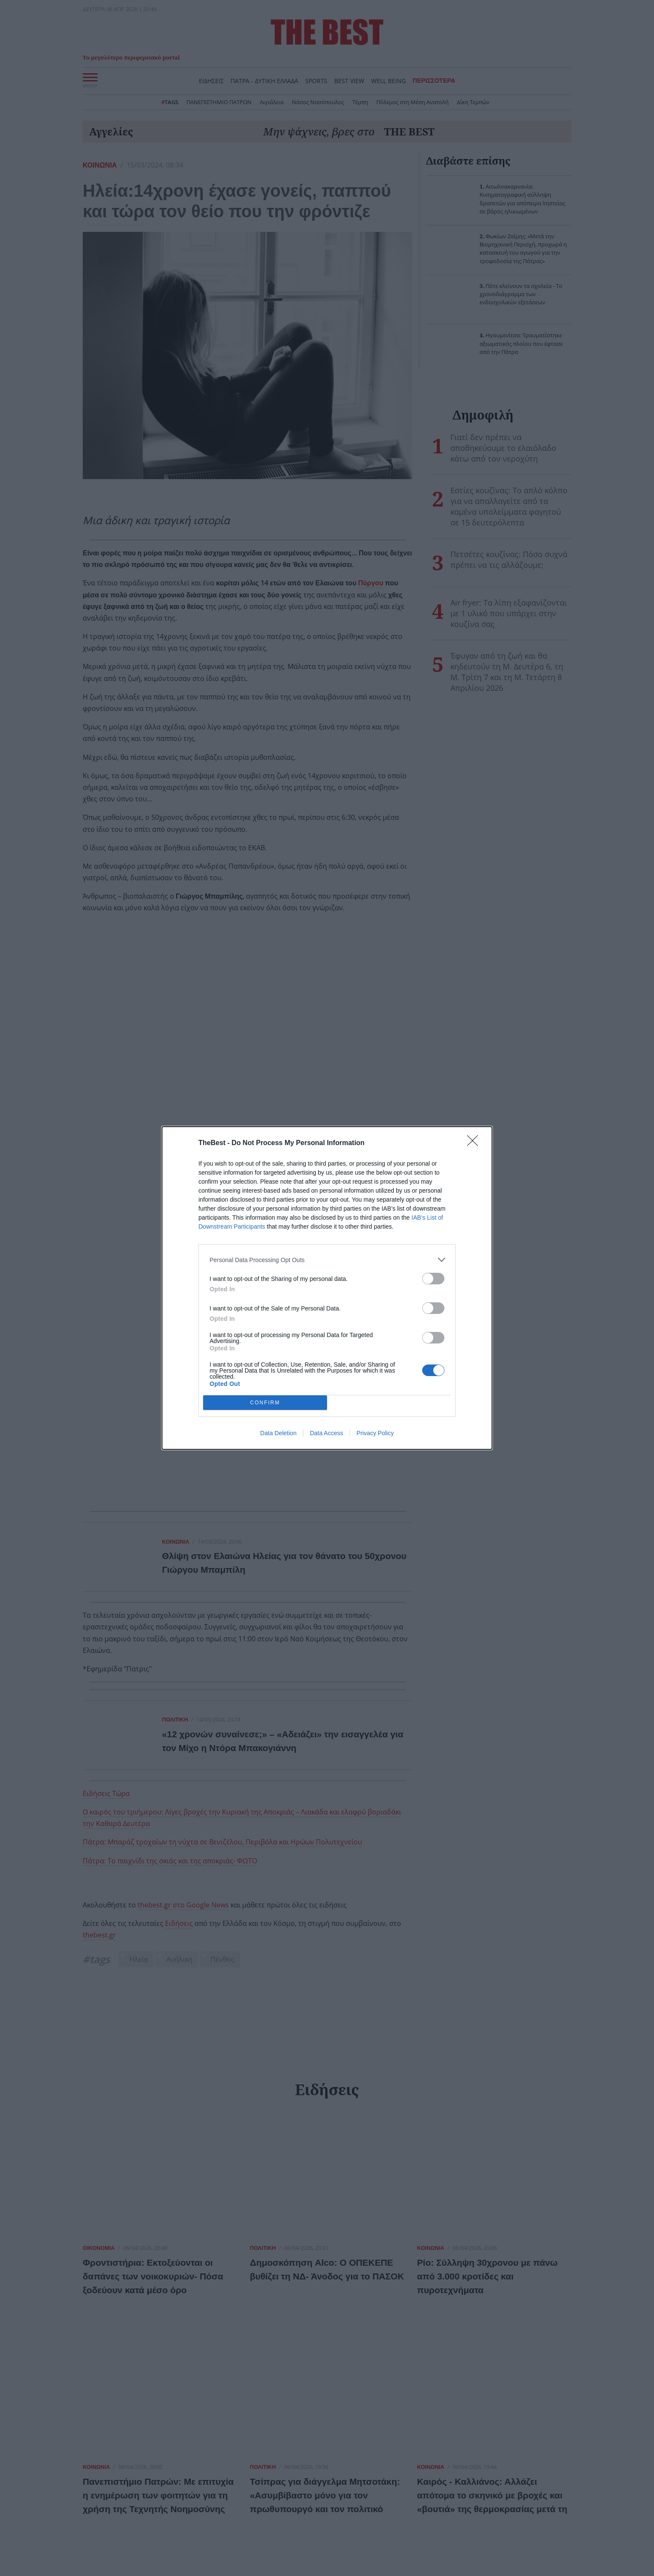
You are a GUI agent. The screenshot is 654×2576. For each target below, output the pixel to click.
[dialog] (327, 1288)
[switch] (433, 1278)
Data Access (326, 1433)
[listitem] (327, 1259)
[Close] (475, 1143)
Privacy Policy (375, 1433)
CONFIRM (265, 1403)
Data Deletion (278, 1433)
